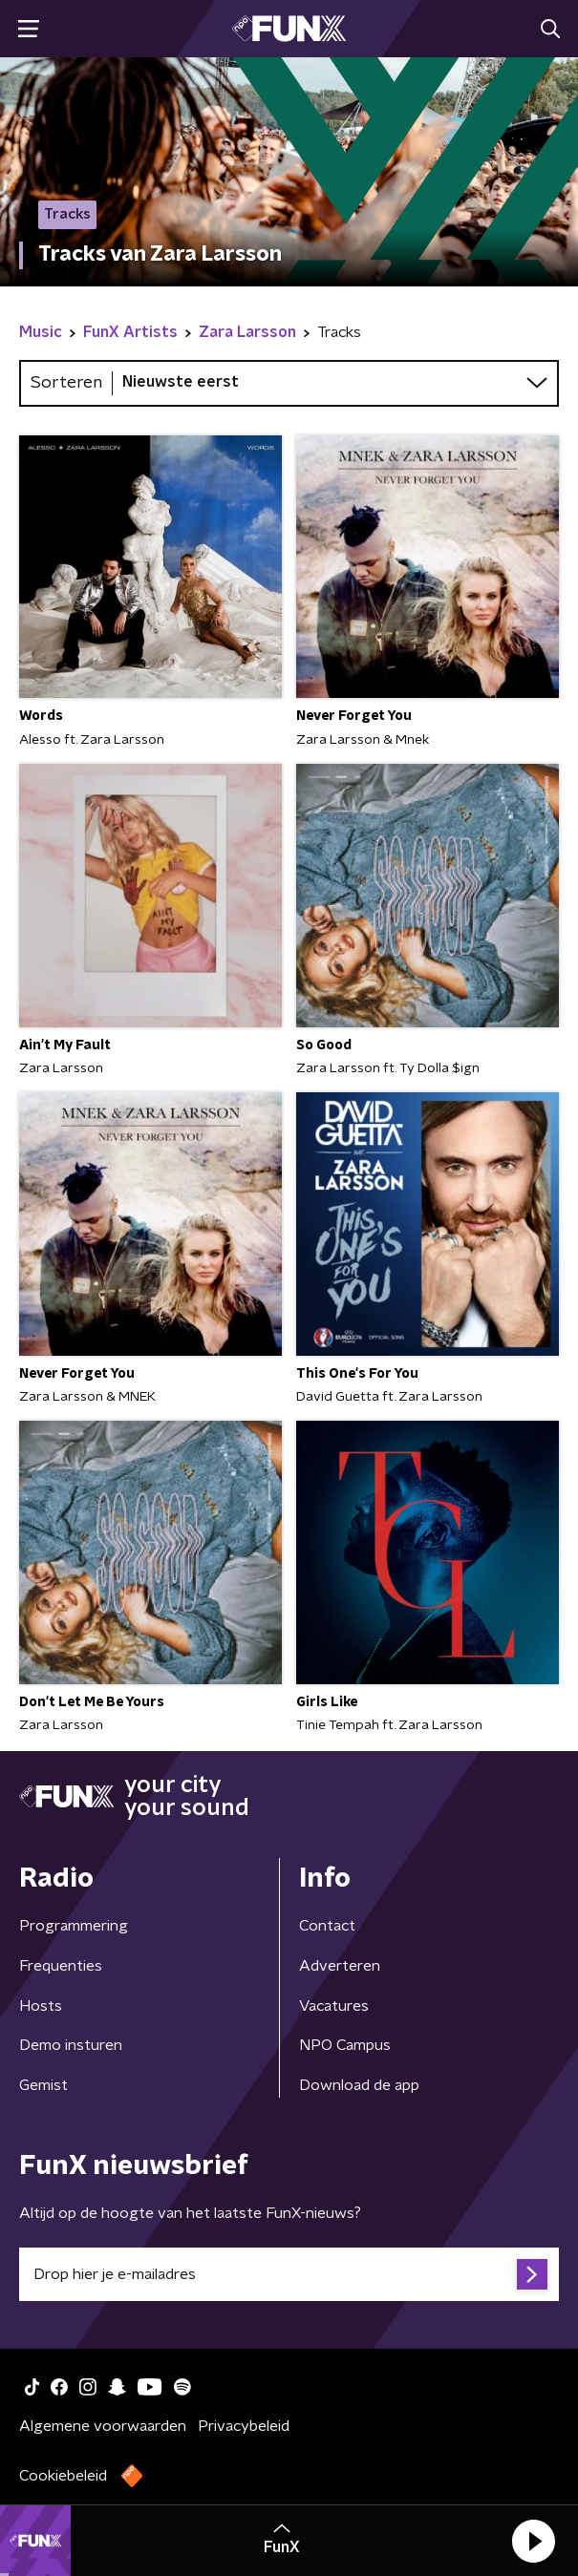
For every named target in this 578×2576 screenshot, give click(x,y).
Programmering (73, 1925)
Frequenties (60, 1966)
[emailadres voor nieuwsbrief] (289, 2274)
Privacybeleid (243, 2426)
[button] (533, 2540)
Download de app (359, 2085)
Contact (327, 1925)
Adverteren (339, 1966)
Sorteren (66, 382)
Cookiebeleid (63, 2475)
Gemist (43, 2085)
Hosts (40, 2006)
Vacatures (334, 2006)
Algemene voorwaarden (102, 2426)
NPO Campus (345, 2045)
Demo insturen (70, 2045)
